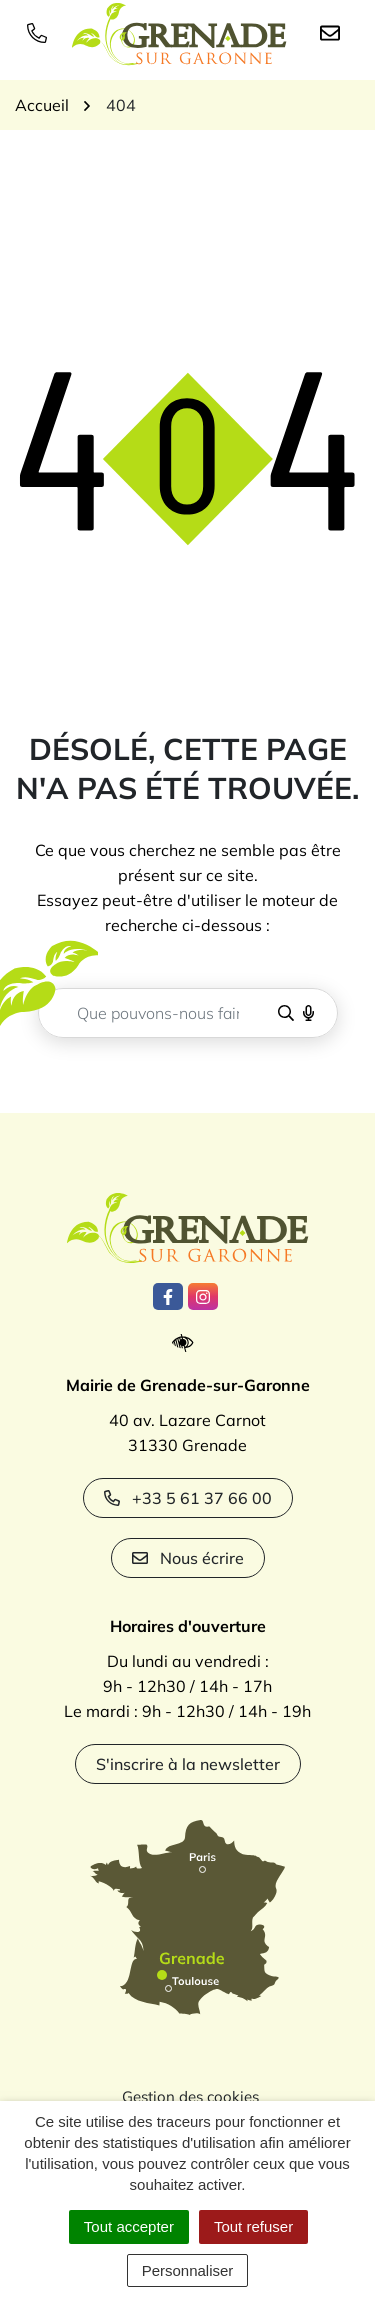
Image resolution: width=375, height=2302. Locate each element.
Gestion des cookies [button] (190, 2096)
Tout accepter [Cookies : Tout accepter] (129, 2226)
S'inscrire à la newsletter (188, 1764)
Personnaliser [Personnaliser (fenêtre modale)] (188, 2270)
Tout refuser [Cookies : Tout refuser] (253, 2226)
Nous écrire (188, 1558)
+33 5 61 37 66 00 (188, 1498)
